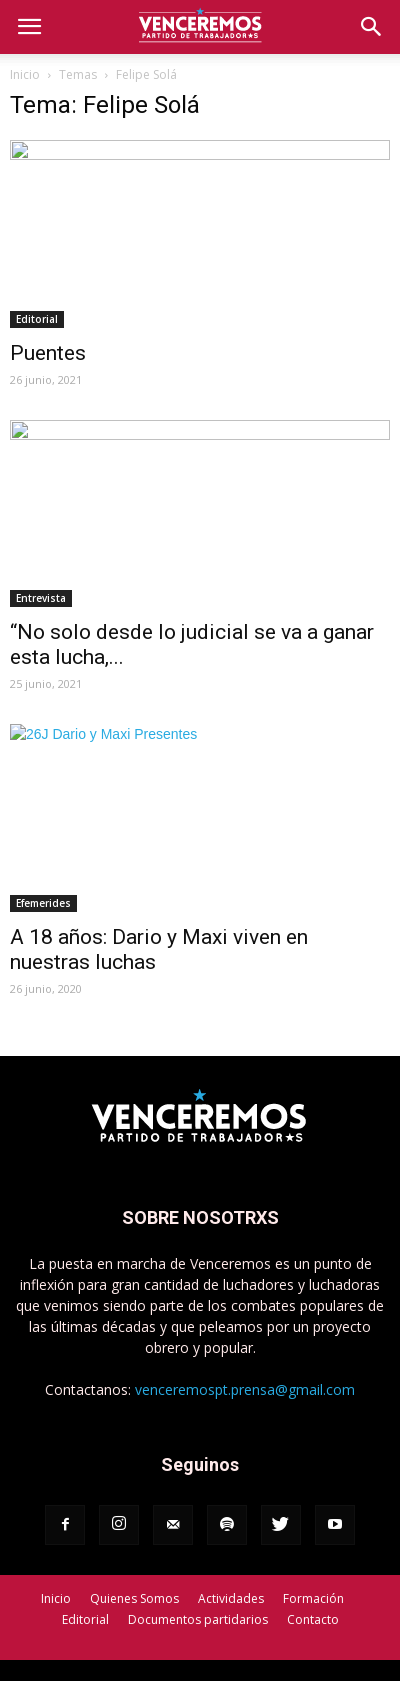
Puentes (48, 353)
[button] (372, 27)
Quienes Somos (134, 1598)
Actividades (231, 1598)
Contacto (313, 1619)
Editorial (37, 319)
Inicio (25, 74)
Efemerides (43, 903)
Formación (313, 1598)
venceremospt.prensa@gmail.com (245, 1389)
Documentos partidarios (198, 1619)
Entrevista (41, 598)
